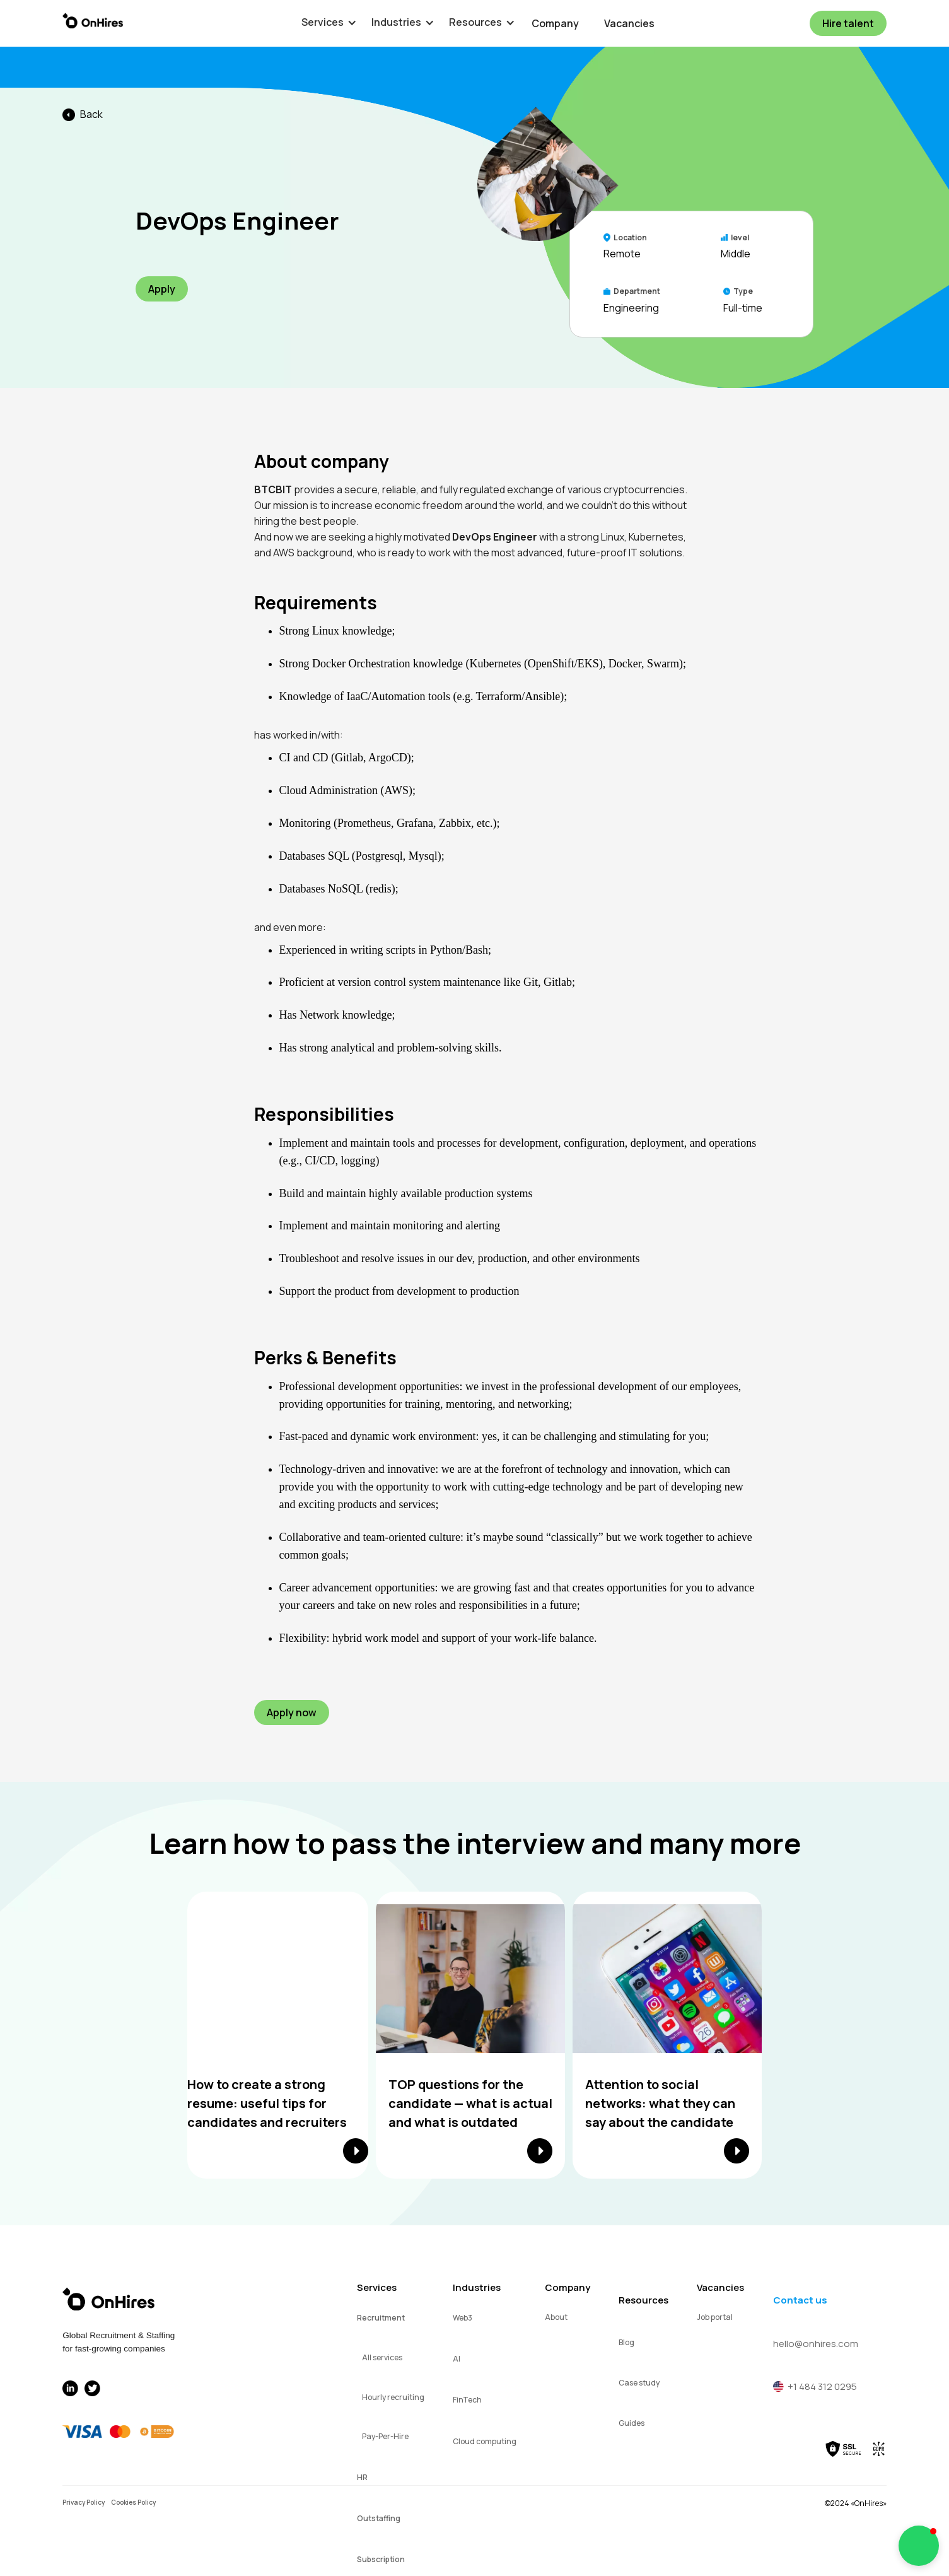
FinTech (467, 2399)
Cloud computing (484, 2441)
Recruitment (381, 2317)
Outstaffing (378, 2518)
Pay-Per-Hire (385, 2436)
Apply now (292, 1712)
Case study (639, 2382)
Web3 (462, 2317)
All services (382, 2357)
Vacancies (629, 23)
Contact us (800, 2300)
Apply (161, 289)
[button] (322, 22)
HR (362, 2477)
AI (456, 2358)
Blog (626, 2342)
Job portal (715, 2317)
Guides (631, 2423)
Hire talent (848, 23)
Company (555, 23)
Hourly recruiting (393, 2397)
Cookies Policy (133, 2502)
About (556, 2317)
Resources (643, 2300)
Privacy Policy (83, 2502)
